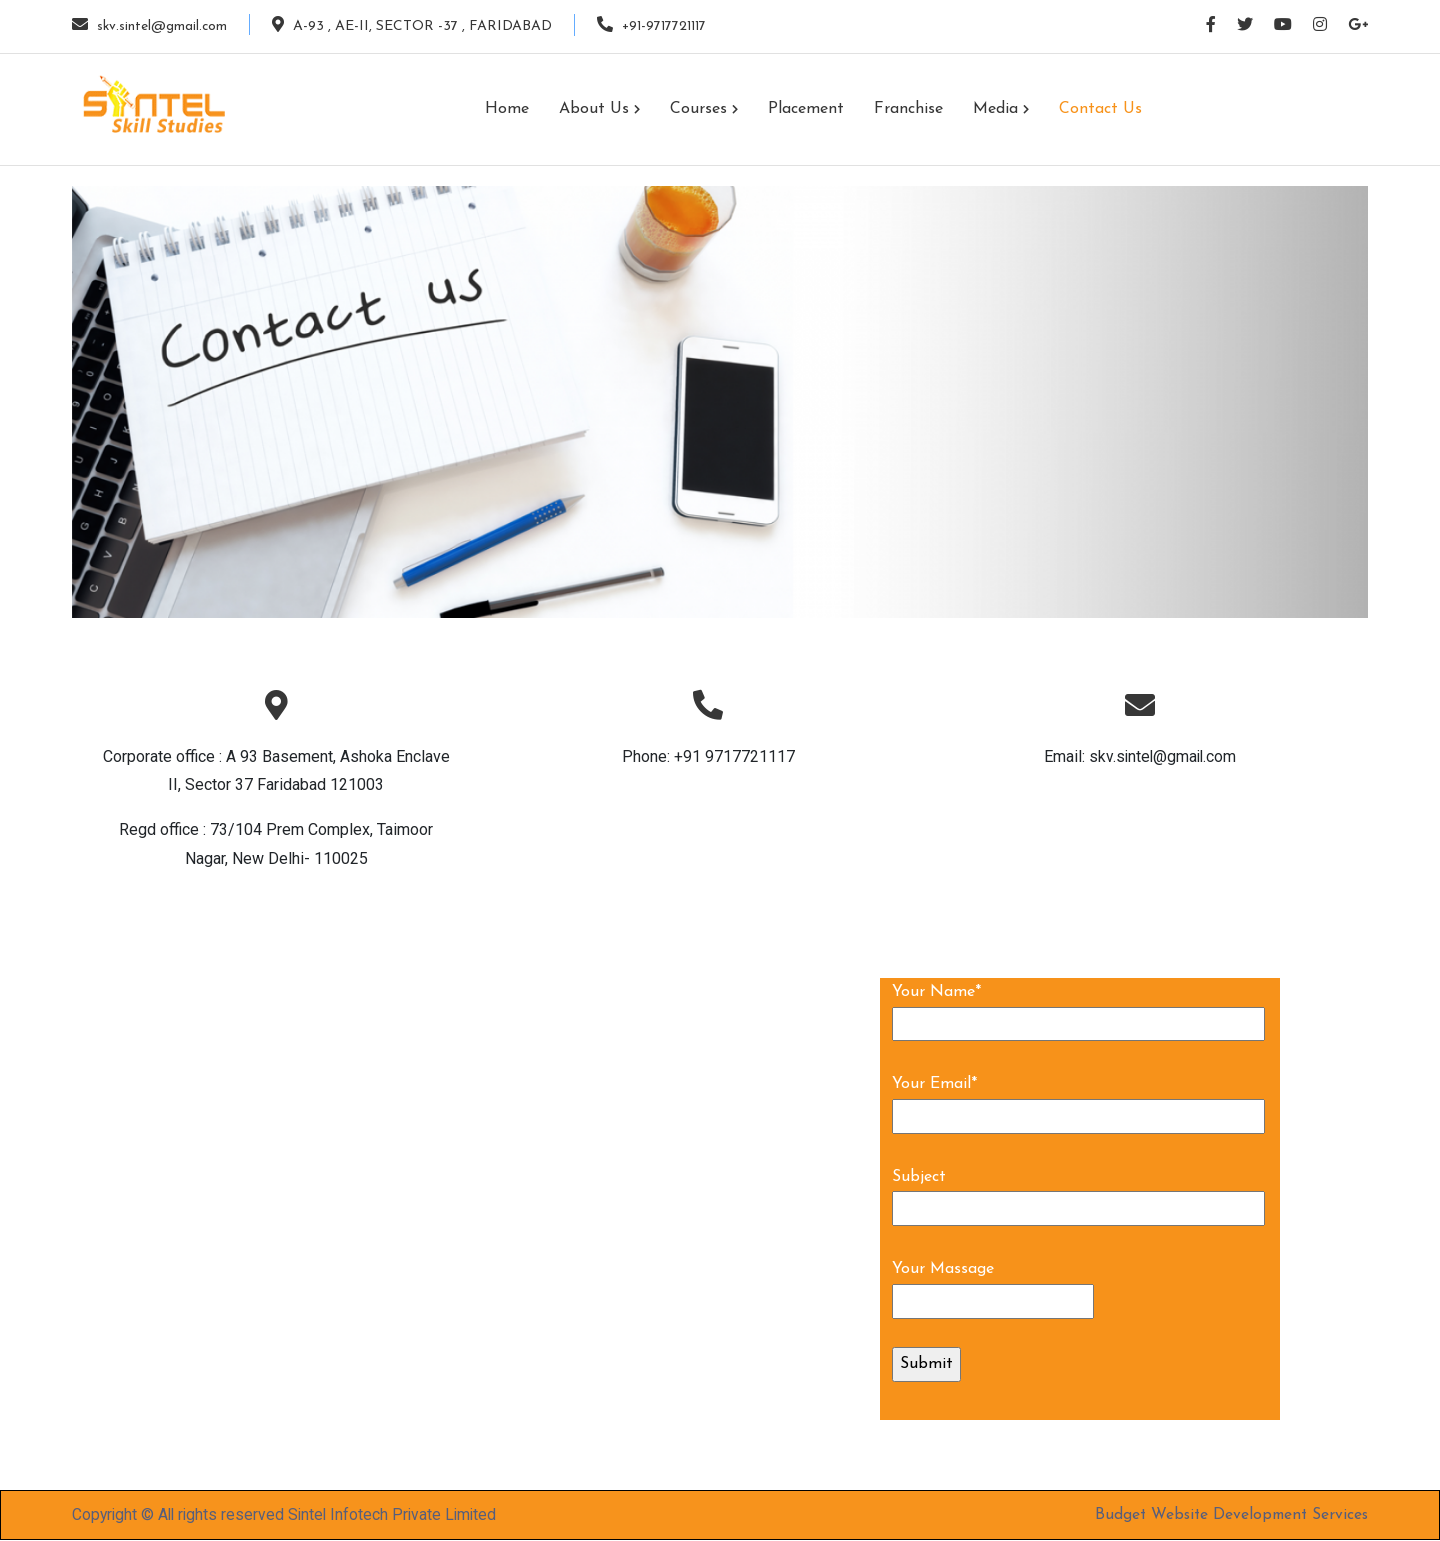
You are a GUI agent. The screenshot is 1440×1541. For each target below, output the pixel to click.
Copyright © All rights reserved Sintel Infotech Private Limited (289, 1514)
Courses (704, 109)
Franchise (908, 109)
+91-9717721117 (656, 25)
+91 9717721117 (734, 756)
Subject (919, 1177)
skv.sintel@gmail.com (150, 25)
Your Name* (936, 992)
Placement (806, 109)
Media (1001, 109)
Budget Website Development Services (1228, 1515)
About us (599, 109)
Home (507, 109)
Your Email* (934, 1084)
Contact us (1100, 109)
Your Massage (943, 1269)
